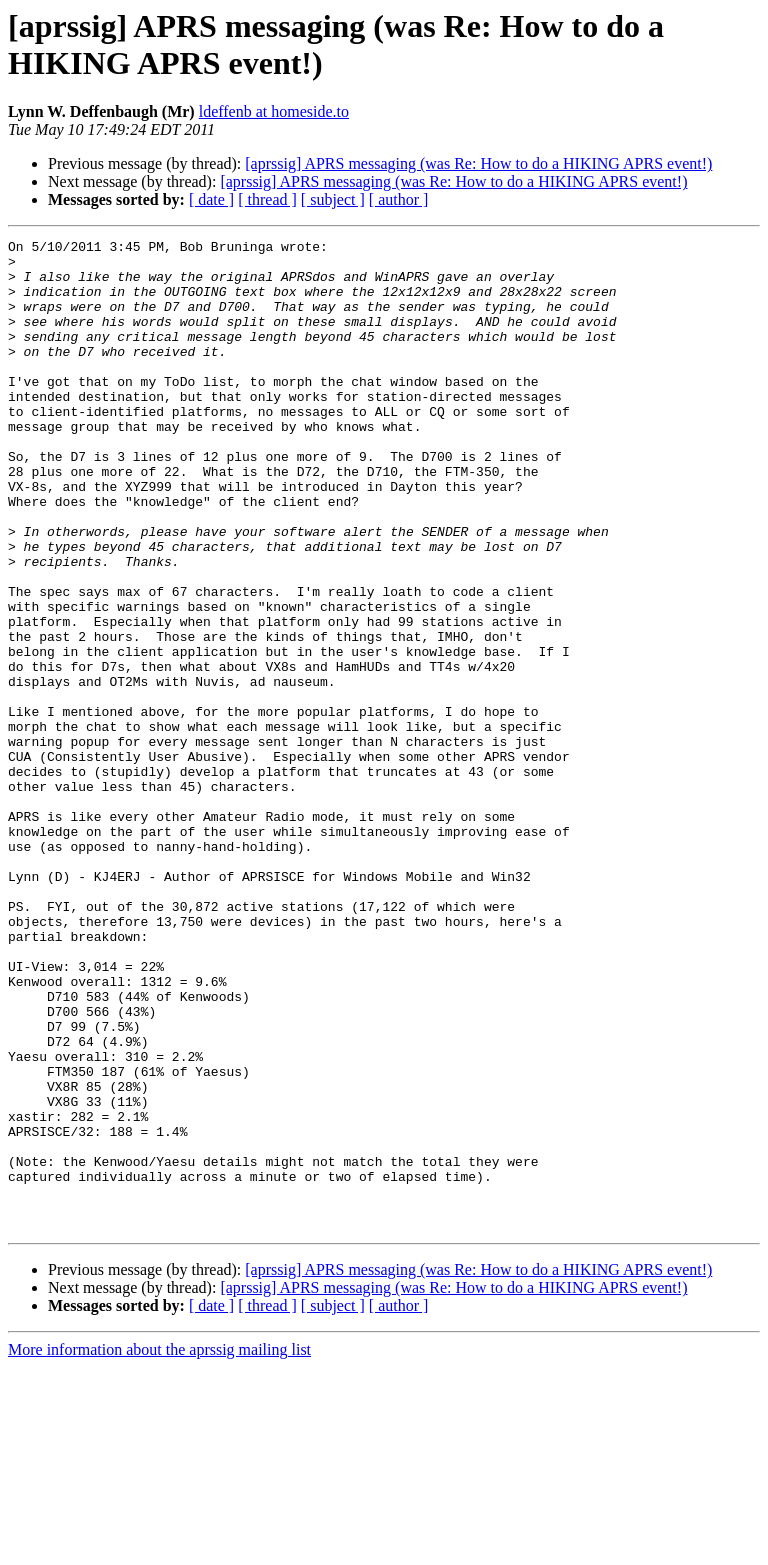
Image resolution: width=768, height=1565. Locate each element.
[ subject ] (333, 199)
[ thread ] (267, 199)
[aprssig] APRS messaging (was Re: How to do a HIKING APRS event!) (478, 163)
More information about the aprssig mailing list (159, 1547)
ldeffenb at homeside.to (274, 111)
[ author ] (399, 199)
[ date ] (211, 199)
